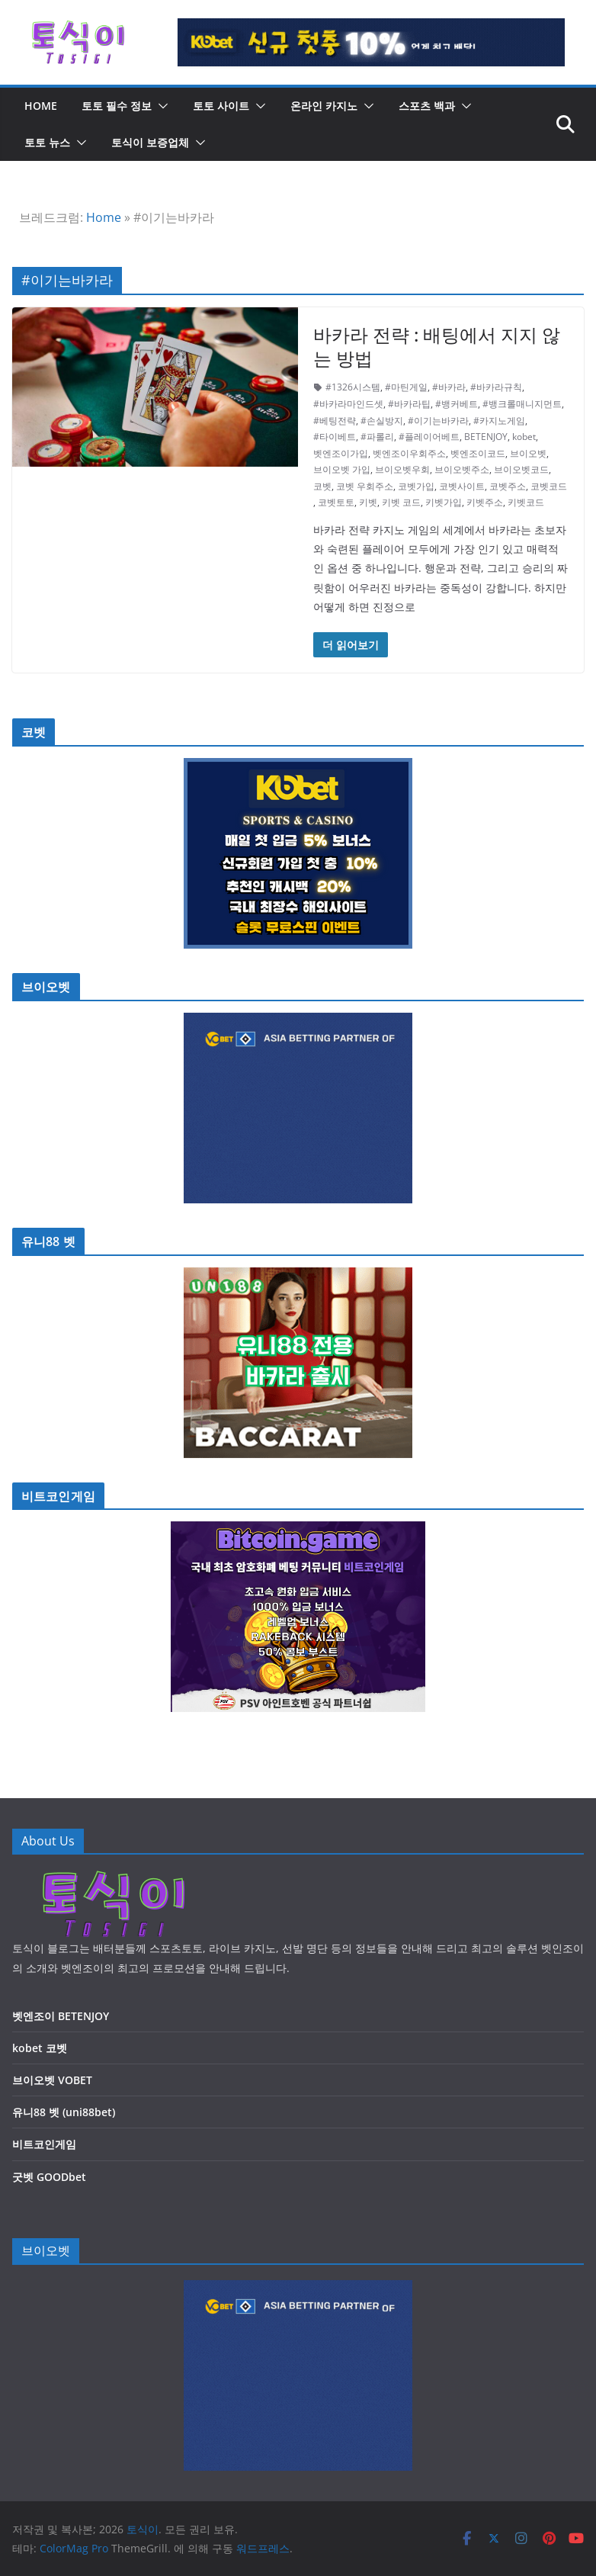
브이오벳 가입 (341, 469)
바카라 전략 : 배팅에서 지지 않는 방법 (436, 346)
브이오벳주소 (461, 469)
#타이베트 (334, 436)
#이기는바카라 (438, 420)
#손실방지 (381, 420)
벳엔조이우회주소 (409, 453)
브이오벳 (528, 453)
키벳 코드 (401, 502)
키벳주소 (484, 502)
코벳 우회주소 (364, 486)
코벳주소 (507, 486)
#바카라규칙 (496, 387)
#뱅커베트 (456, 403)
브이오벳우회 (402, 469)
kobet (524, 436)
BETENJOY (486, 436)
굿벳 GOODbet (49, 2177)
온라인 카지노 (323, 105)
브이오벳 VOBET (52, 2080)
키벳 (368, 502)
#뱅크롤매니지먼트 (522, 403)
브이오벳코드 (521, 469)
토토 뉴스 (47, 142)
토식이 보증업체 (150, 142)
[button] (160, 106)
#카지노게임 (499, 420)
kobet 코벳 (39, 2048)
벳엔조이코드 (477, 453)
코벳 (322, 486)
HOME (40, 105)
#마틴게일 (406, 387)
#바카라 (449, 387)
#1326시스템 (352, 387)
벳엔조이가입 (340, 453)
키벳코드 (526, 502)
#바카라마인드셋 (348, 403)
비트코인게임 (44, 2144)
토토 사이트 (221, 105)
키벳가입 (443, 502)
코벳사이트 (462, 486)
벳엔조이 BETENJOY (60, 2016)
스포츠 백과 (427, 105)
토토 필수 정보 (117, 105)
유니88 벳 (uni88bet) (63, 2112)
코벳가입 (416, 486)
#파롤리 (377, 436)
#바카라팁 (409, 403)
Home (103, 217)
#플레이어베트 (429, 436)
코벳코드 (548, 486)
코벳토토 (336, 502)
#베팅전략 (334, 420)
